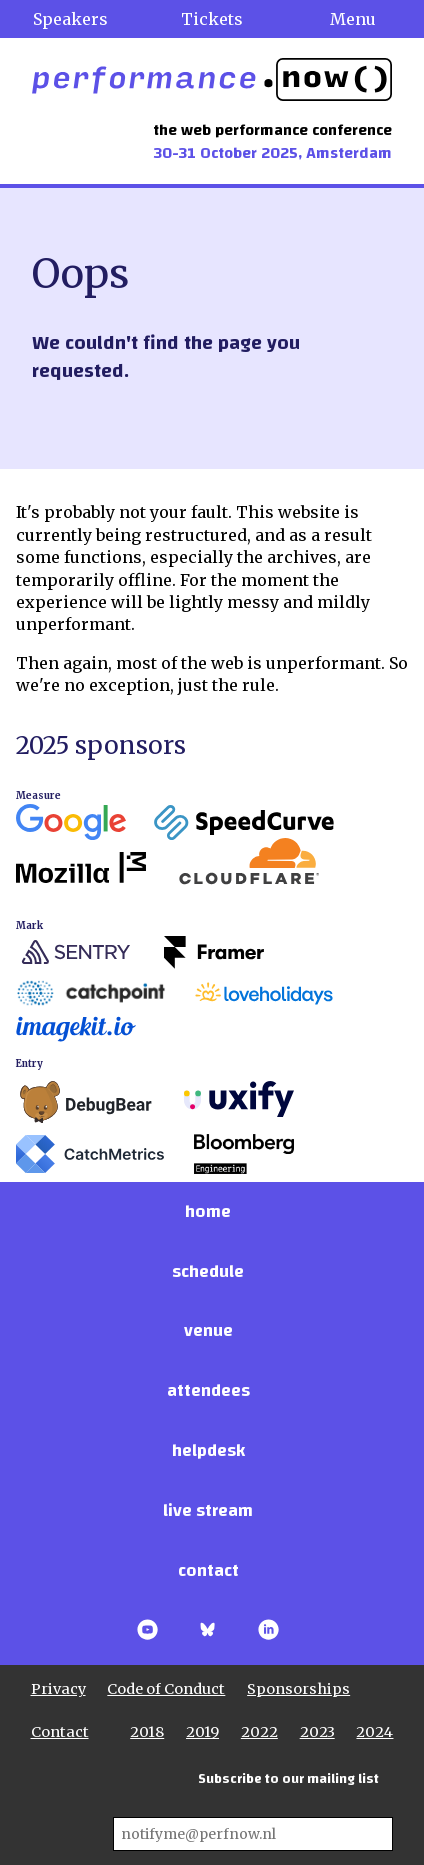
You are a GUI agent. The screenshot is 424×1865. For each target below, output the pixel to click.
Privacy (58, 1689)
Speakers (70, 19)
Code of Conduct (166, 1689)
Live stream (208, 1510)
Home (208, 1211)
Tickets (212, 19)
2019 (202, 1732)
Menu (353, 19)
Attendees (208, 1390)
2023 (317, 1732)
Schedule (208, 1271)
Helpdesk (208, 1450)
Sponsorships (298, 1689)
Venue (208, 1330)
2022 (259, 1732)
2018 (147, 1732)
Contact (208, 1570)
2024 (374, 1732)
